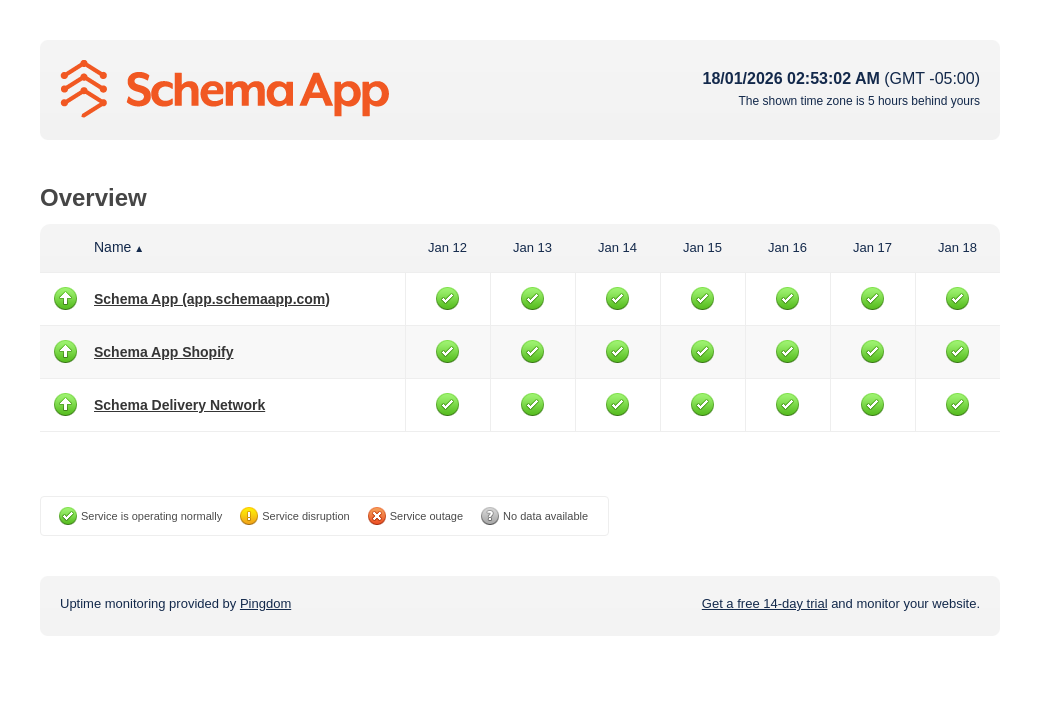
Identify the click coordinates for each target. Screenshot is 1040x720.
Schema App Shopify (164, 352)
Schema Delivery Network (179, 405)
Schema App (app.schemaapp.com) (212, 299)
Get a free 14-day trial (765, 603)
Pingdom (265, 603)
